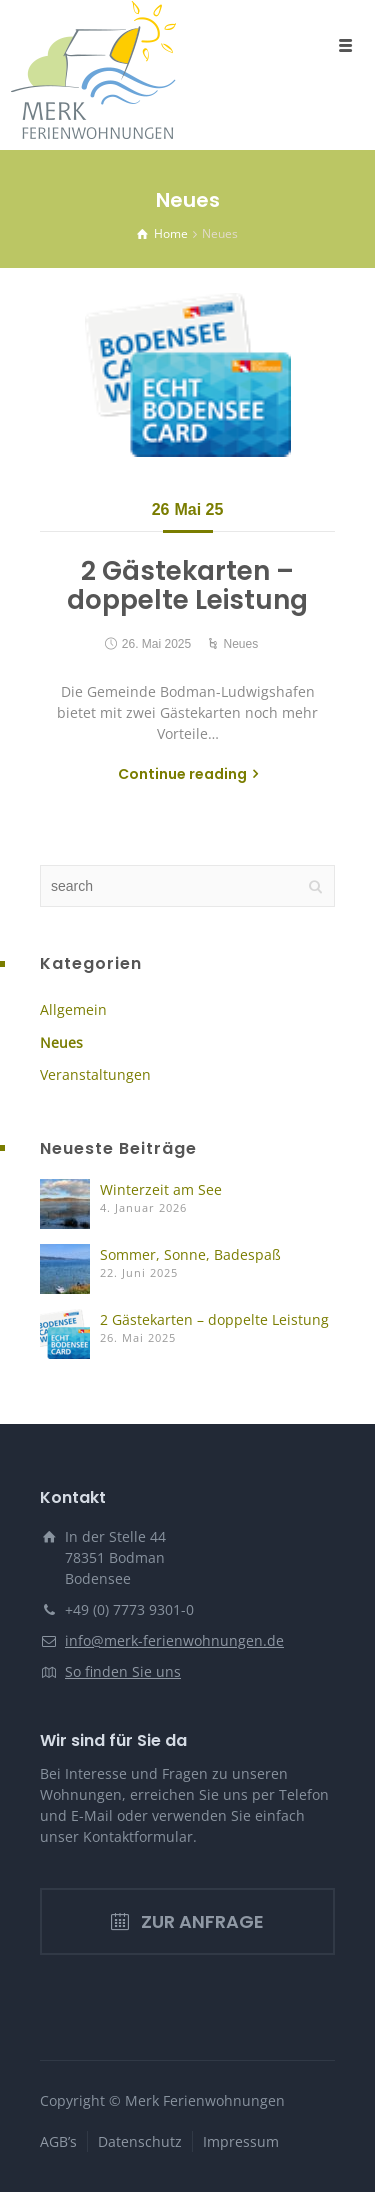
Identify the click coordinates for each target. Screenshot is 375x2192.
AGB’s (58, 2141)
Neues (241, 644)
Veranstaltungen (95, 1074)
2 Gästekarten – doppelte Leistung (187, 585)
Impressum (241, 2141)
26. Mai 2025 (156, 644)
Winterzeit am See (161, 1189)
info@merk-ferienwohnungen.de (174, 1640)
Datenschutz (140, 2141)
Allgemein (73, 1009)
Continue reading (182, 774)
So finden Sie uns (123, 1671)
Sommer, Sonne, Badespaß (190, 1254)
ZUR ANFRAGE (187, 1921)
